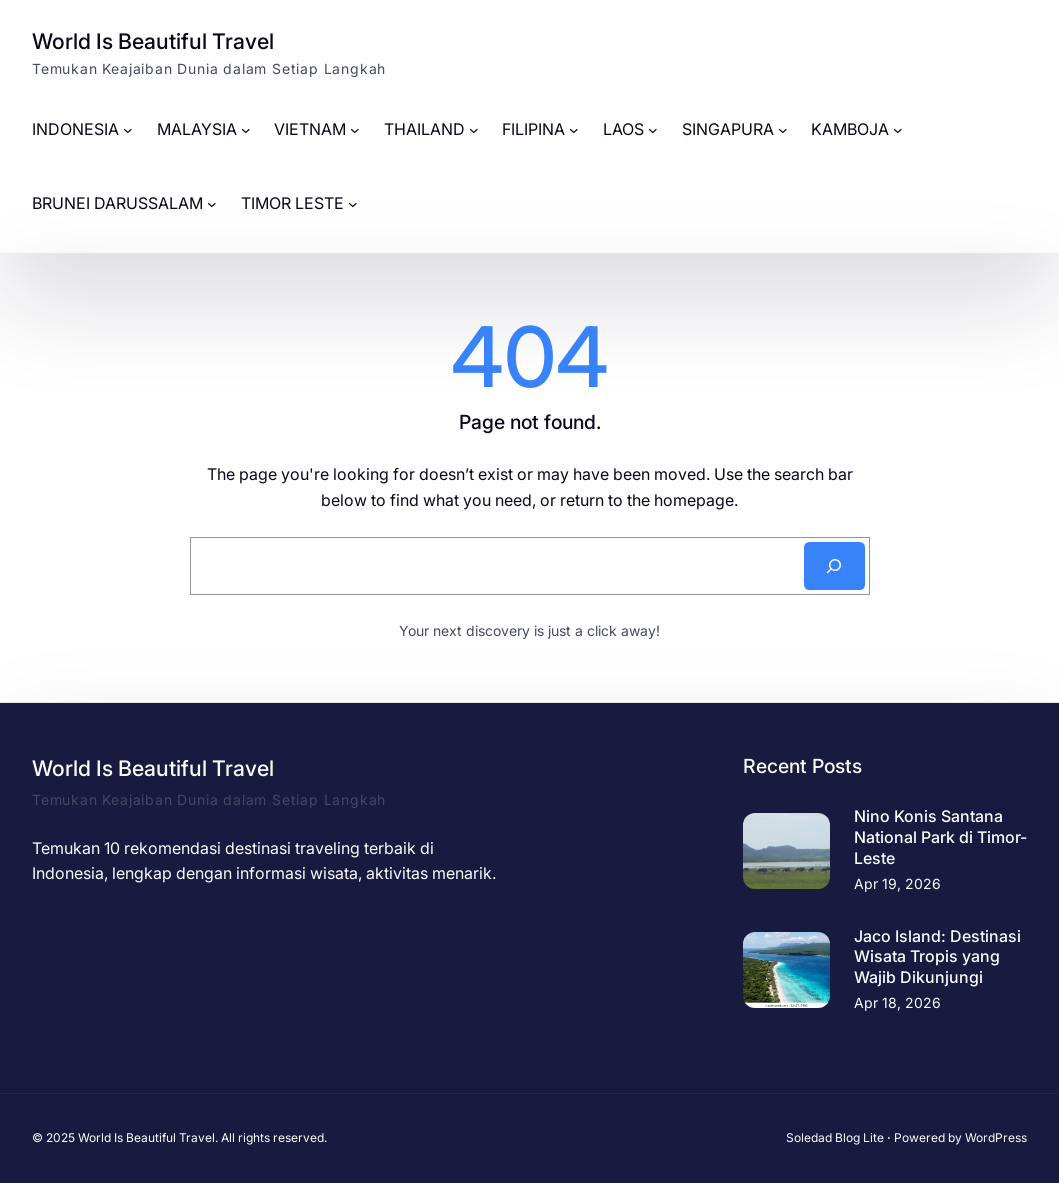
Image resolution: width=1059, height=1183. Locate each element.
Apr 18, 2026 (897, 1002)
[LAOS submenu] (653, 130)
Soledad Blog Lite (835, 1137)
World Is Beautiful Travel (153, 41)
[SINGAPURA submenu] (783, 130)
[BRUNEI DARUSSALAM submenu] (212, 204)
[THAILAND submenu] (474, 130)
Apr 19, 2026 (897, 883)
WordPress (996, 1137)
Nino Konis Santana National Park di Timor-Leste (940, 837)
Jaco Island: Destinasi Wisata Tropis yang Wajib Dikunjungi (937, 957)
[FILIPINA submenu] (574, 130)
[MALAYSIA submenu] (246, 130)
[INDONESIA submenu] (128, 130)
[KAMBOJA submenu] (898, 130)
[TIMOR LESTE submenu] (353, 204)
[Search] (834, 566)
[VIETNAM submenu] (355, 130)
